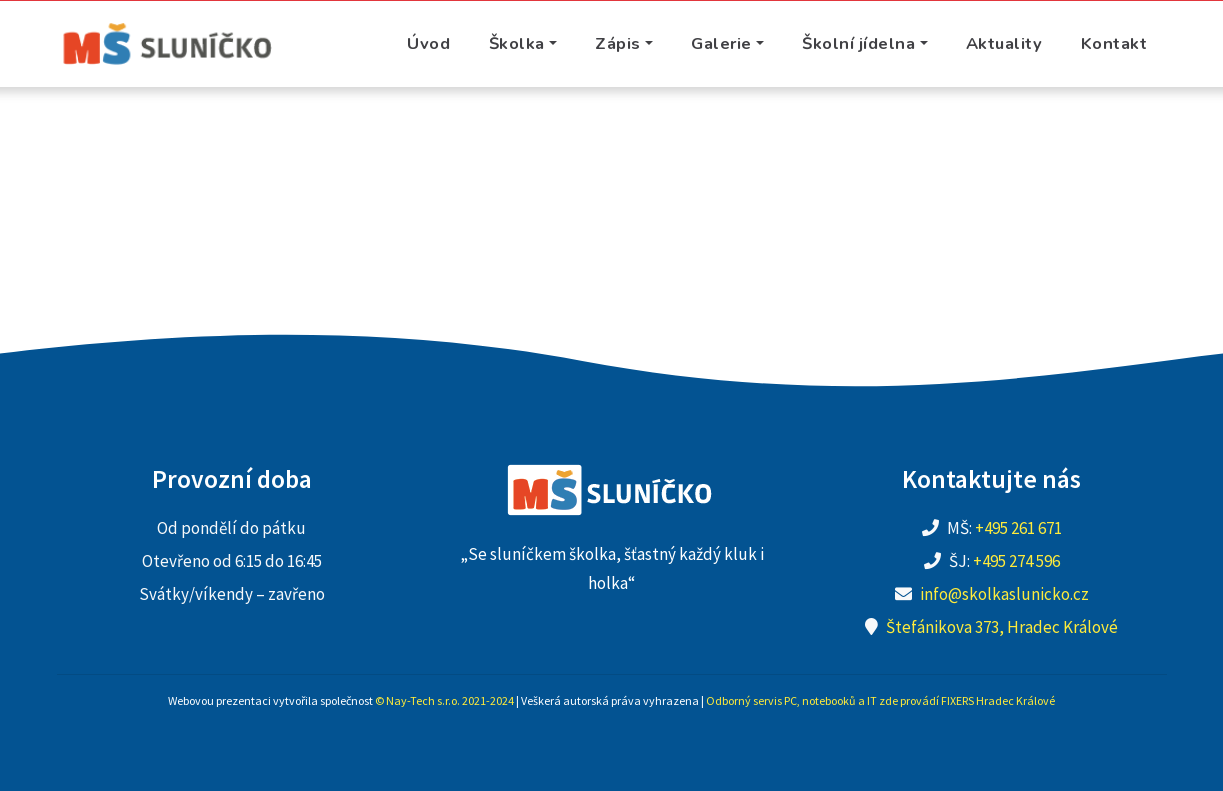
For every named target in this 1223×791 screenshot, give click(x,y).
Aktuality (1004, 43)
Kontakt (1114, 43)
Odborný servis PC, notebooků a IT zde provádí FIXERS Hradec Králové (880, 700)
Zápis (618, 43)
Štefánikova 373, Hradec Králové (1002, 627)
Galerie (721, 43)
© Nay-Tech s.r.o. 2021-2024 (444, 700)
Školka (517, 43)
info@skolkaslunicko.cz (1004, 594)
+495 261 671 (1018, 528)
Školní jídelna (858, 43)
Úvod (428, 43)
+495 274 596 (1016, 561)
